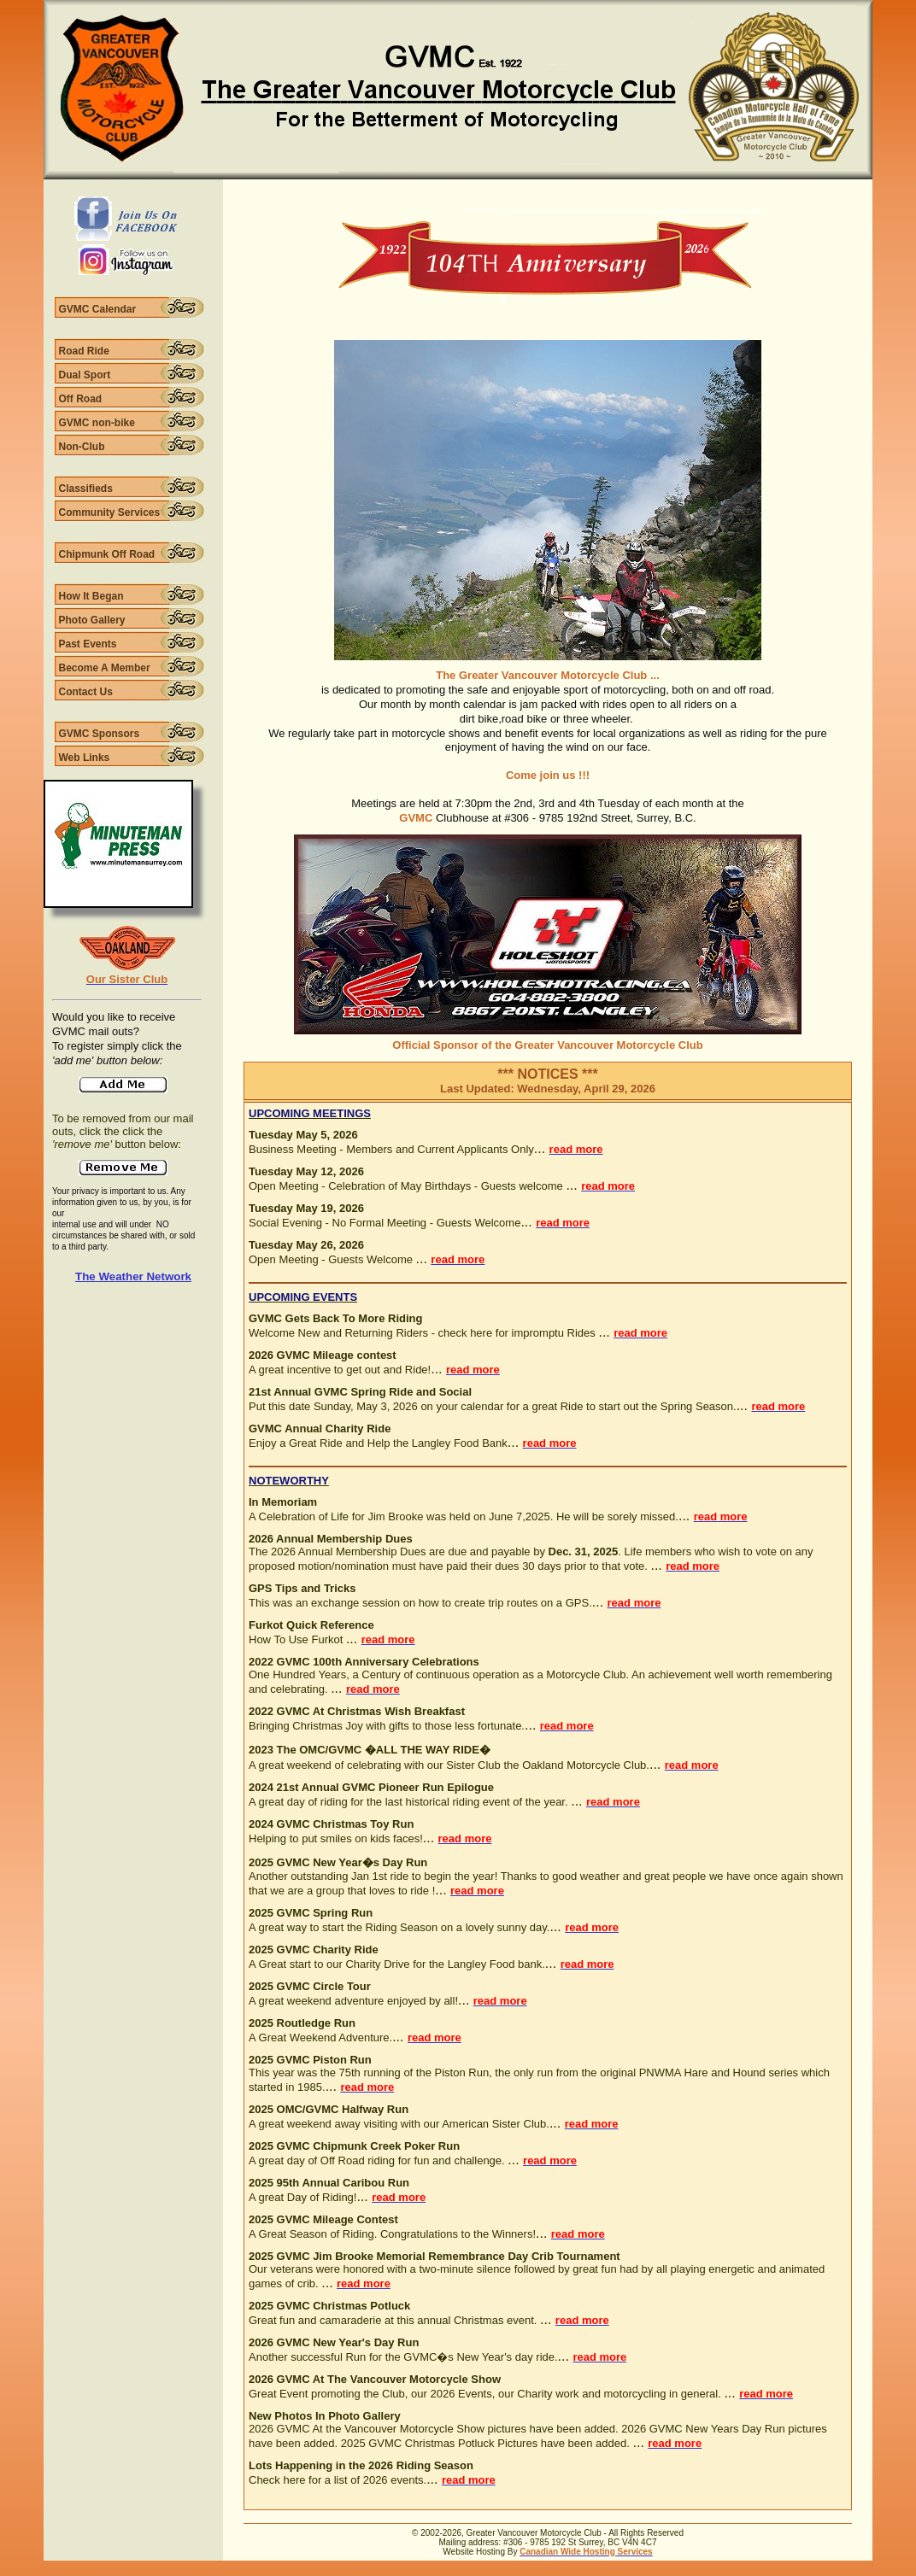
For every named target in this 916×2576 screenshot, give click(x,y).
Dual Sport (85, 375)
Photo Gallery (92, 620)
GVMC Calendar (98, 309)
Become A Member (104, 668)
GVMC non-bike (97, 423)
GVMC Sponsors (99, 734)
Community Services (110, 512)
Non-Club (82, 447)
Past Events (88, 644)
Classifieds (86, 489)
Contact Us (86, 692)
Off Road (81, 399)
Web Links (84, 758)
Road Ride (84, 351)
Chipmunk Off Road (107, 554)
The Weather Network (133, 1276)
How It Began (91, 596)
